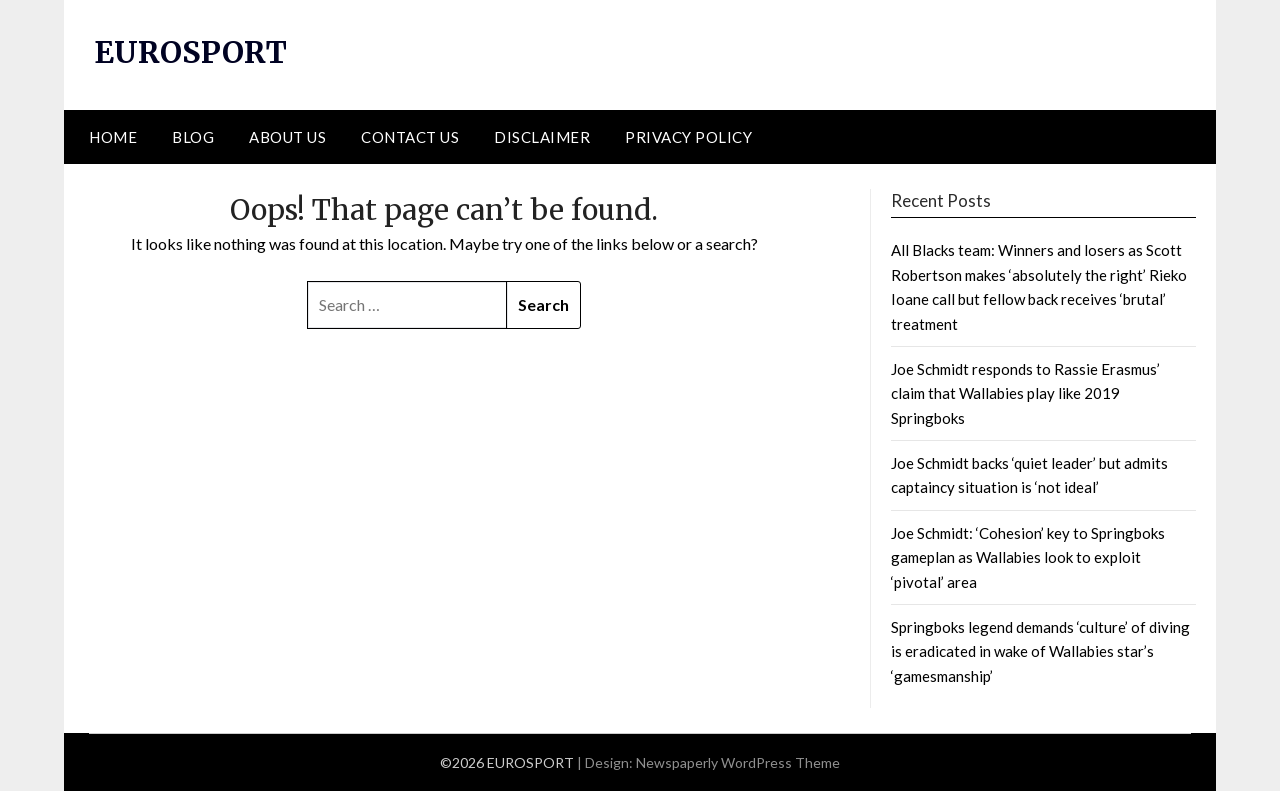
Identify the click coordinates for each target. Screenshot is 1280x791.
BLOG (193, 137)
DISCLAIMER (542, 137)
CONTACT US (410, 137)
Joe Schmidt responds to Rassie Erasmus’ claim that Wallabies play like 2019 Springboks (1025, 393)
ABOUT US (287, 137)
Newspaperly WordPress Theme (738, 762)
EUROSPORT (190, 52)
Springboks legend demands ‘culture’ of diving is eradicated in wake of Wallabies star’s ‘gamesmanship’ (1040, 651)
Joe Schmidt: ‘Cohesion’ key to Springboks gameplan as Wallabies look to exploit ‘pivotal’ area (1028, 557)
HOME (113, 137)
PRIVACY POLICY (688, 137)
